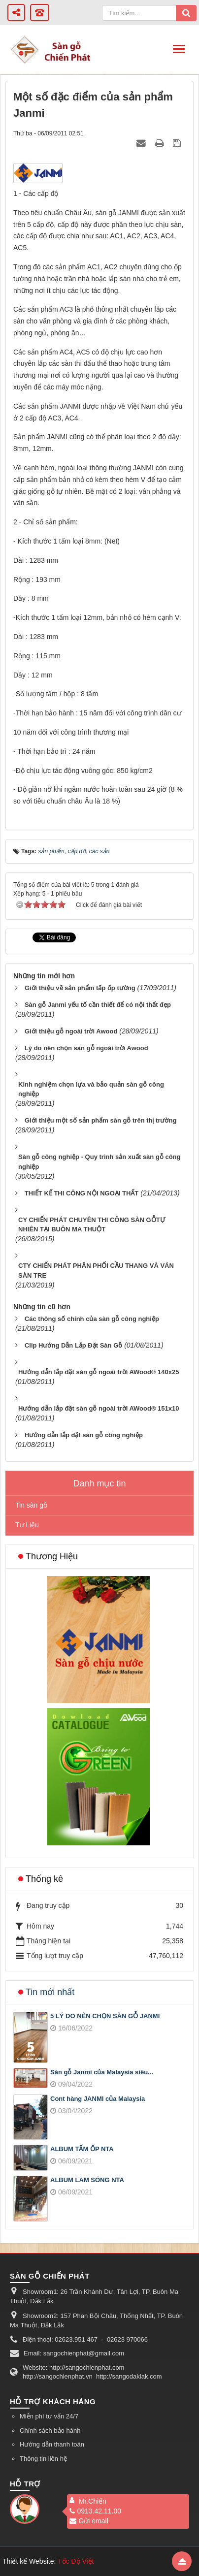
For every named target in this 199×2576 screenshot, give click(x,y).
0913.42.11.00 (95, 2511)
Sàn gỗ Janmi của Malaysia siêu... (101, 2072)
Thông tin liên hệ (43, 2458)
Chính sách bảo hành (50, 2430)
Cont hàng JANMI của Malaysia (97, 2098)
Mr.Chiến (92, 2501)
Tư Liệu (27, 1525)
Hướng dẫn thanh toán (52, 2444)
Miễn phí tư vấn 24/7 (49, 2416)
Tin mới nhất (50, 1992)
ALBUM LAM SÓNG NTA (87, 2180)
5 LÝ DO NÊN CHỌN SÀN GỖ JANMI (105, 2016)
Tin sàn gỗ (31, 1505)
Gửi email (88, 2521)
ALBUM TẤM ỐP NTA (82, 2149)
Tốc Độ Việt (76, 2561)
